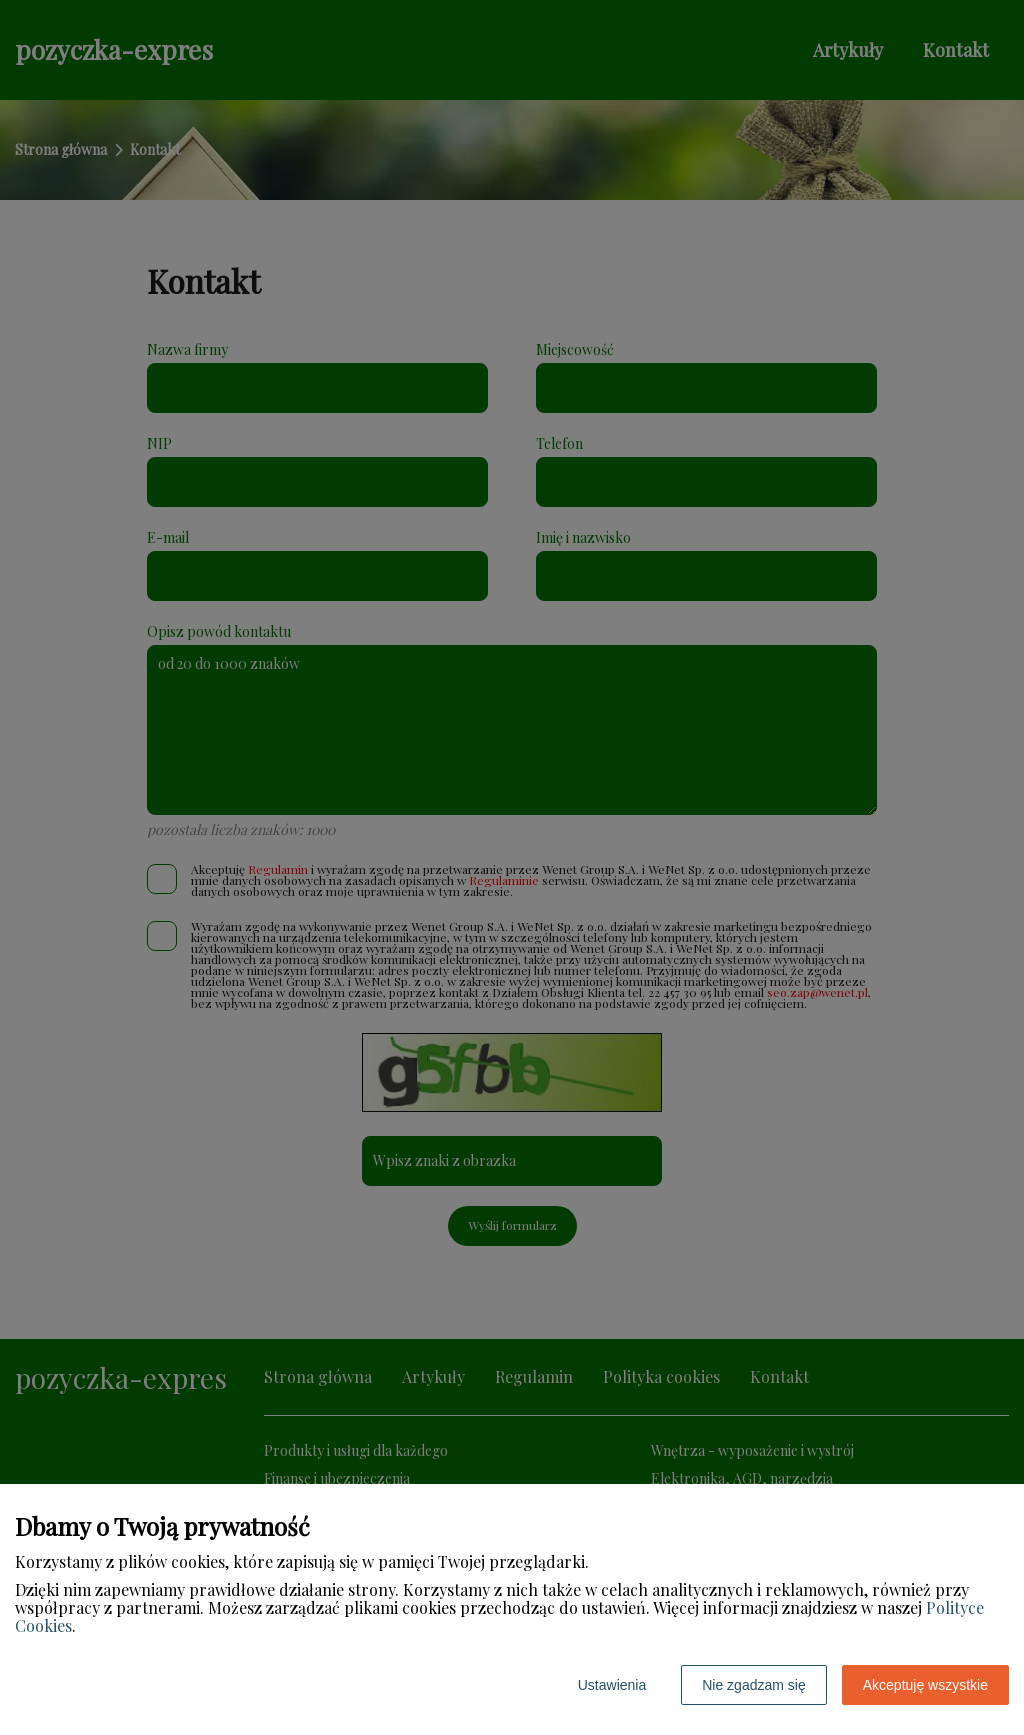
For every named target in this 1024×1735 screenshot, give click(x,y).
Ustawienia (612, 1685)
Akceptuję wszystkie (925, 1685)
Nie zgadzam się (754, 1685)
